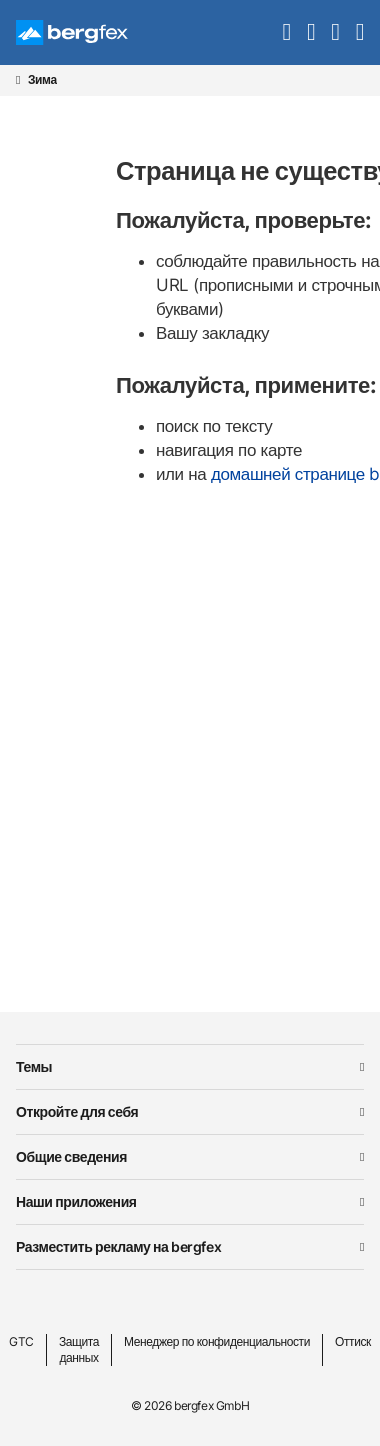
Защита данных (79, 1349)
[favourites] (311, 32)
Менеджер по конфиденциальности (217, 1341)
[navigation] (360, 32)
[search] (287, 32)
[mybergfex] (335, 32)
